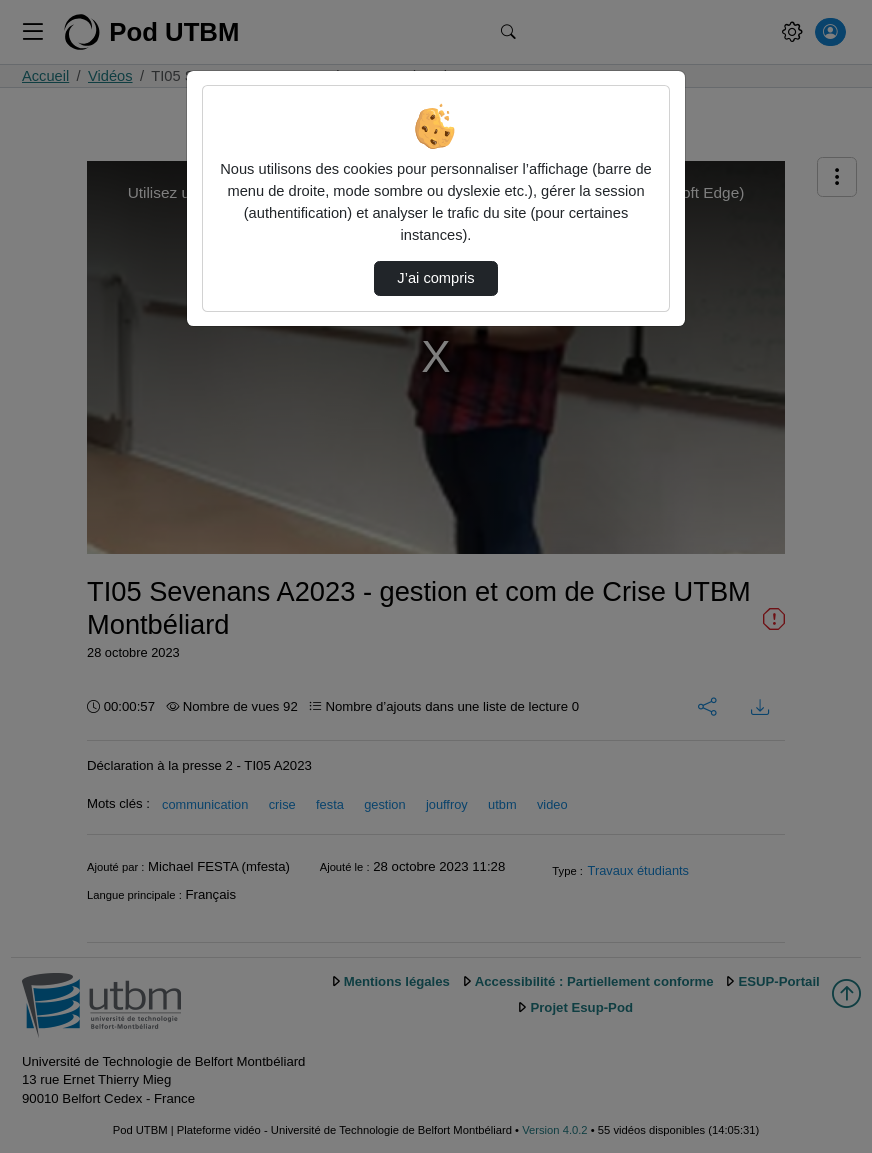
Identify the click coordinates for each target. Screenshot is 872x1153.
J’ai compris (435, 278)
